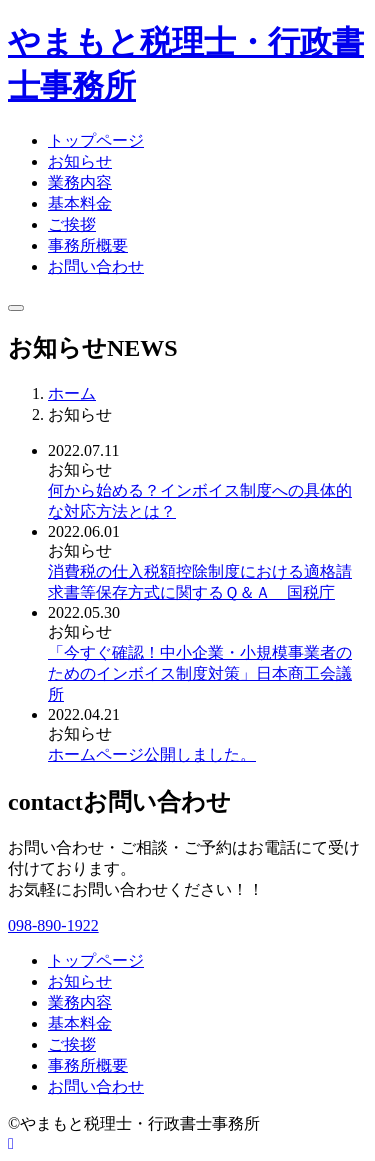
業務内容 (80, 182)
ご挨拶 (72, 224)
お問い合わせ (96, 266)
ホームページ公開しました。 (152, 754)
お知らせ (80, 161)
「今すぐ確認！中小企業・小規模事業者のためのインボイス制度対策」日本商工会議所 (200, 673)
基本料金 (80, 203)
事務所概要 (88, 245)
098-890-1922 (53, 925)
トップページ (96, 140)
